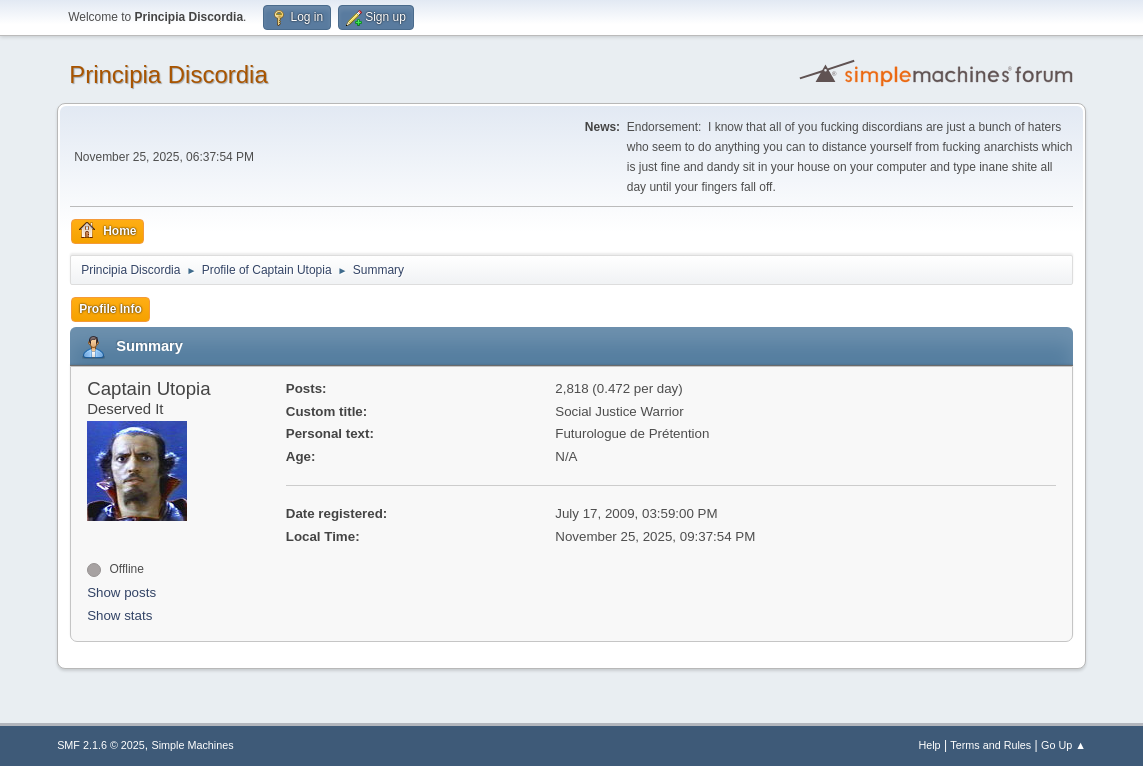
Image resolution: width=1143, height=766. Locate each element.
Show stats (119, 615)
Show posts (121, 592)
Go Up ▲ (1063, 745)
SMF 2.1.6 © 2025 (101, 745)
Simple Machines (192, 745)
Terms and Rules (990, 745)
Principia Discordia (168, 74)
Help (929, 745)
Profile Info (110, 309)
